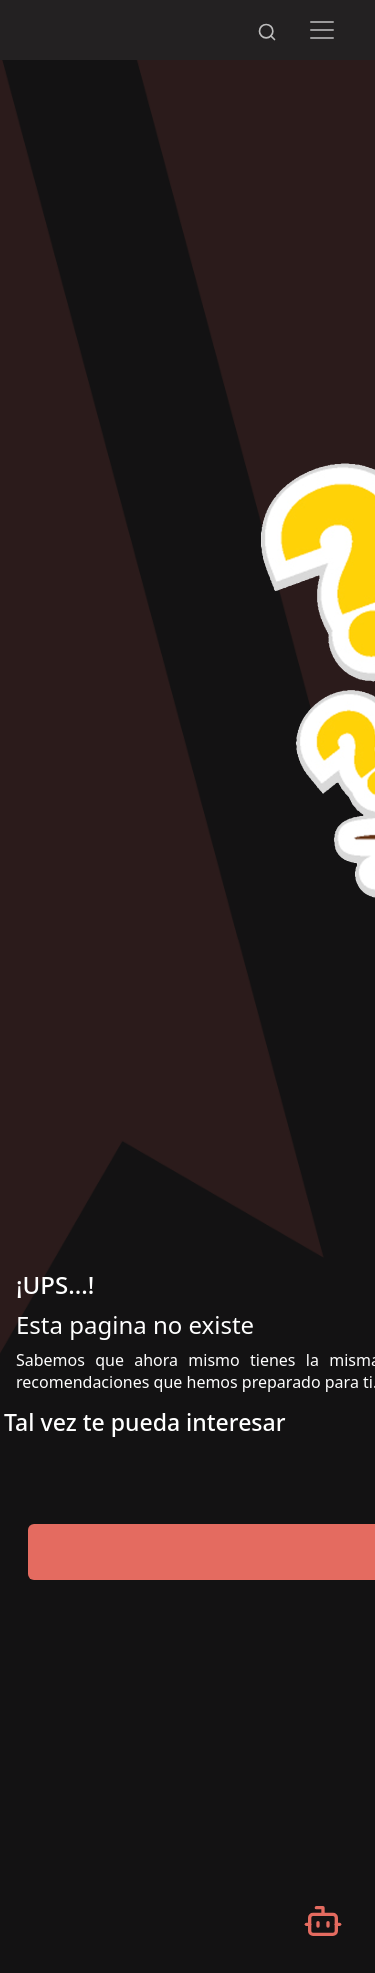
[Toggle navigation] (321, 30)
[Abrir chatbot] (323, 1921)
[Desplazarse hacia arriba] (306, 1)
